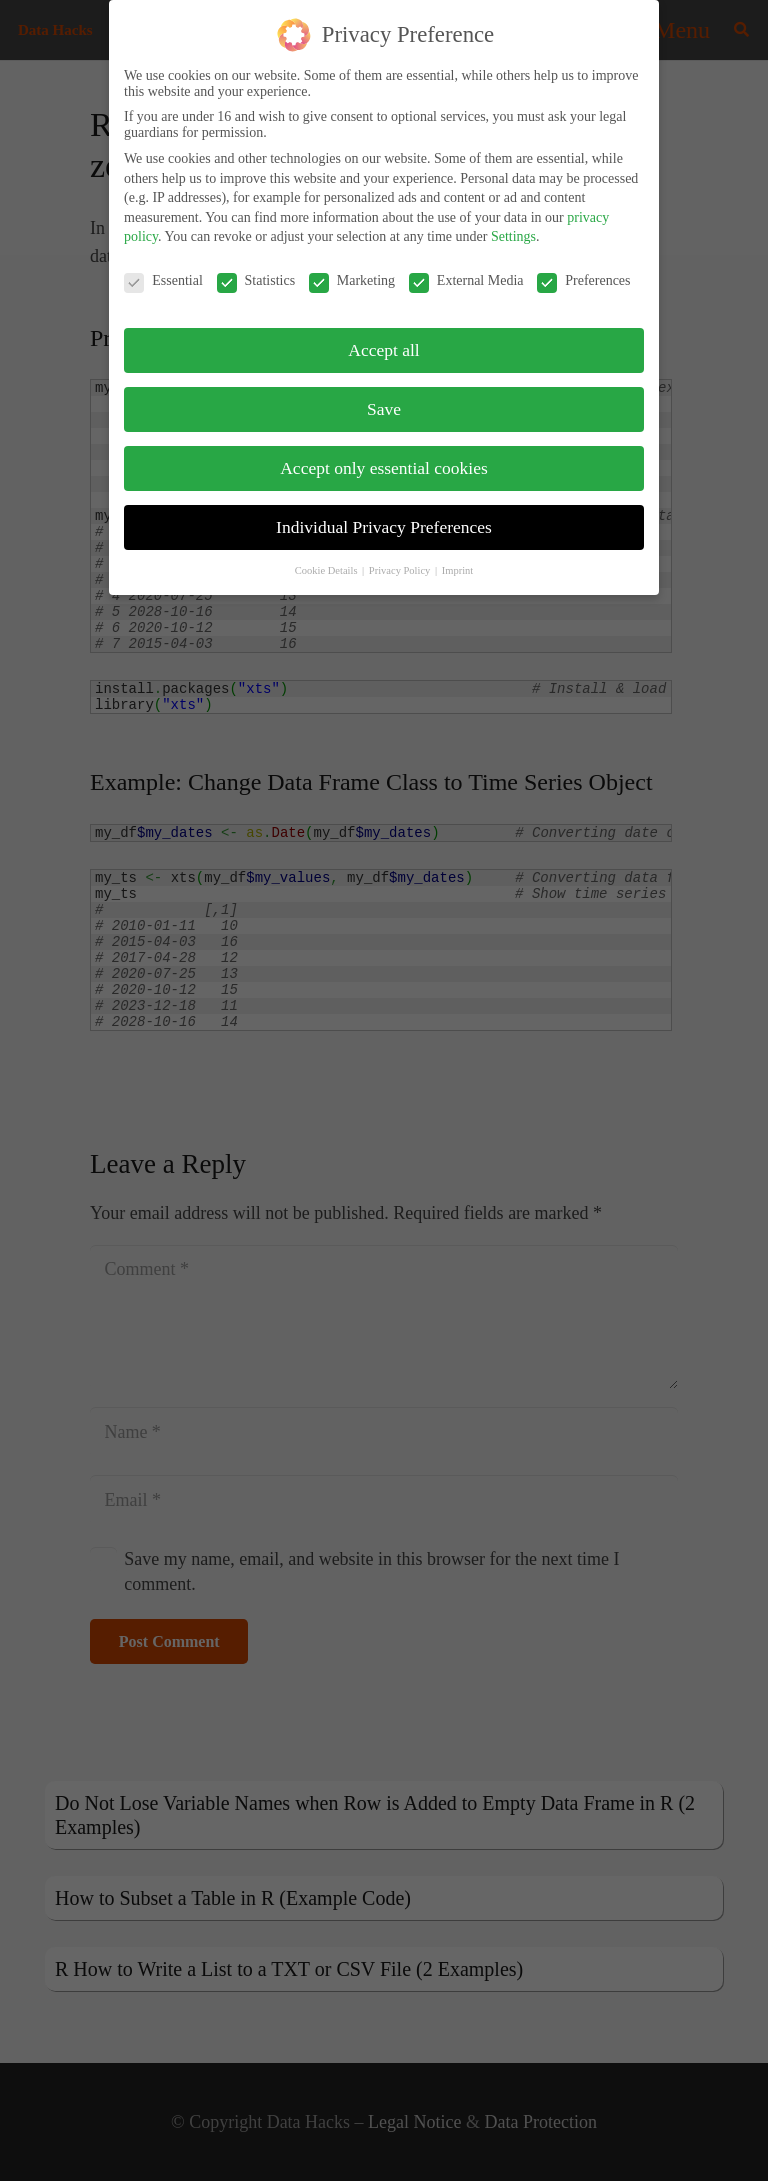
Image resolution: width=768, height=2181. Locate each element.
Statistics (256, 271)
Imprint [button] (458, 560)
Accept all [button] (383, 340)
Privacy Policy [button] (401, 560)
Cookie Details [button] (327, 560)
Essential (163, 271)
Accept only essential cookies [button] (384, 458)
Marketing (352, 271)
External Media (466, 271)
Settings (513, 226)
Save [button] (384, 399)
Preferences (583, 271)
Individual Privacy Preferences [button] (384, 517)
